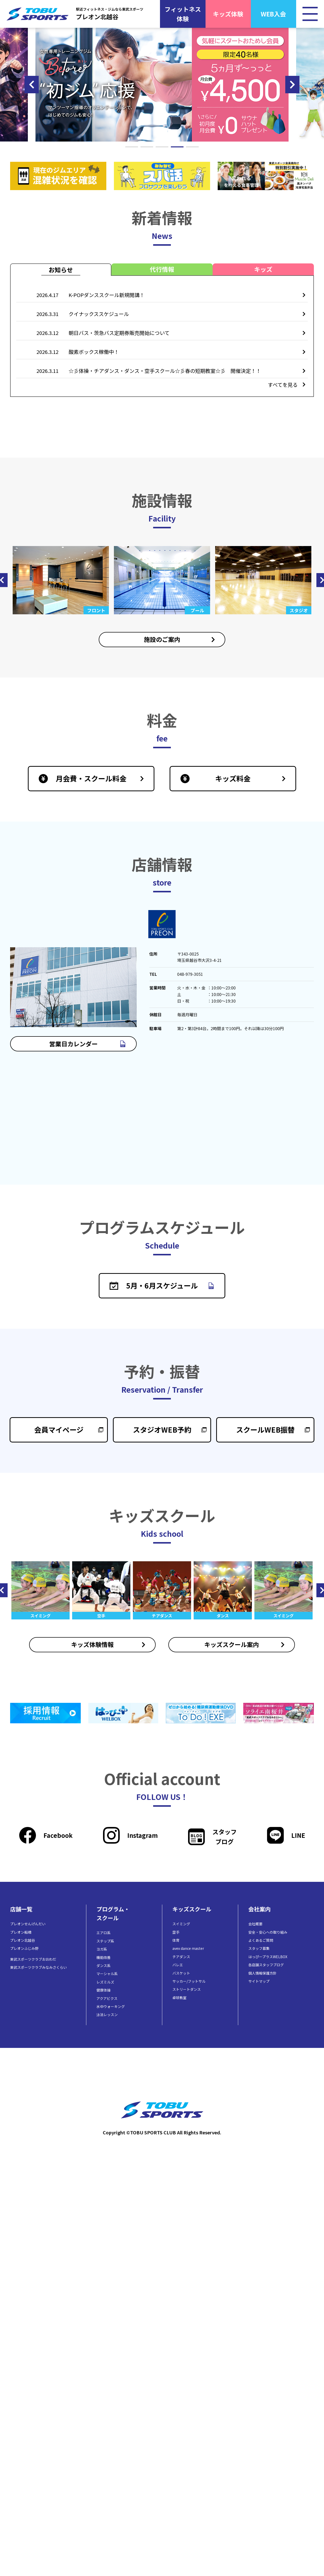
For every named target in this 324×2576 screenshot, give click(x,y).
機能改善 (103, 1957)
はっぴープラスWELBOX (267, 1956)
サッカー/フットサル (189, 1981)
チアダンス (181, 1956)
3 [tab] (162, 146)
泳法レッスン (107, 2014)
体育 (175, 1940)
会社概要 (255, 1923)
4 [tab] (177, 146)
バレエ (177, 1964)
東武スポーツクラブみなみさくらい (38, 1967)
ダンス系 (103, 1965)
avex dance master (188, 1948)
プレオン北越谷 (22, 1940)
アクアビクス (106, 1998)
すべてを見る (283, 384)
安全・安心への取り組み (267, 1932)
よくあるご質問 (260, 1940)
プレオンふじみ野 (24, 1948)
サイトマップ (259, 1981)
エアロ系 (103, 1932)
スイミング (181, 1923)
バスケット (181, 1973)
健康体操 (103, 1990)
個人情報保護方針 (262, 1973)
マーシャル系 (107, 1973)
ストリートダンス (186, 1989)
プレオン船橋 (20, 1932)
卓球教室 (179, 1997)
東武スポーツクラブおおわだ (33, 1959)
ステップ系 (105, 1941)
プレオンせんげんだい (28, 1923)
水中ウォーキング (110, 2006)
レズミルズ (105, 1981)
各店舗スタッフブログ (266, 1964)
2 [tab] (146, 146)
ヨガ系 (101, 1949)
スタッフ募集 (259, 1948)
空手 (175, 1932)
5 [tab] (192, 146)
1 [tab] (131, 146)
